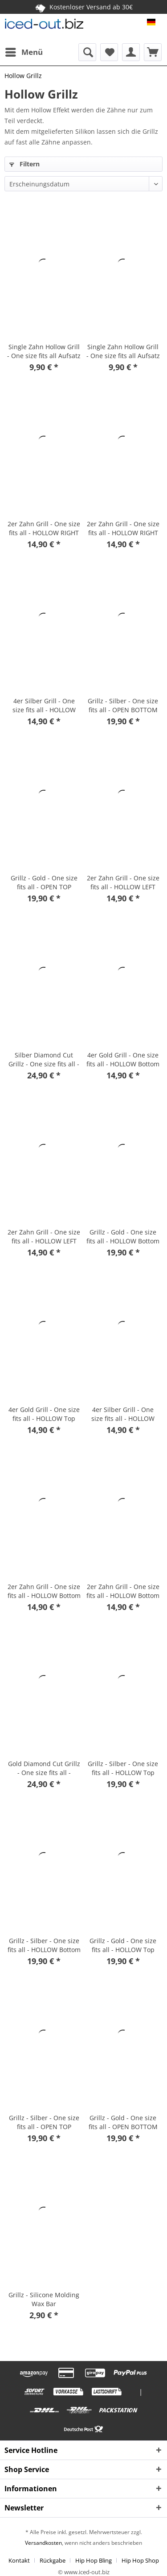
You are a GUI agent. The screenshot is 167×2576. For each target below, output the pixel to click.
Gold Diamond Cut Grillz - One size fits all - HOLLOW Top (44, 1768)
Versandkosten (43, 2543)
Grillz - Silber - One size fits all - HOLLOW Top (123, 1768)
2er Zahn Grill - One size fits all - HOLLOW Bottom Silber (44, 1591)
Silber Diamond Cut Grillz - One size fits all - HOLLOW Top (43, 1060)
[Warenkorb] (153, 52)
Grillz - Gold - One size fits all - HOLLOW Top (123, 1945)
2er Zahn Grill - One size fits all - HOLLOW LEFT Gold (44, 1237)
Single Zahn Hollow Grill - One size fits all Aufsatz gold (123, 351)
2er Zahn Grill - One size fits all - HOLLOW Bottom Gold (122, 1591)
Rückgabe (52, 2560)
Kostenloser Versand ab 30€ (84, 7)
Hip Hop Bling (93, 2560)
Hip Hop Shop (140, 2560)
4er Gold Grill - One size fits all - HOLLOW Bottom (122, 1059)
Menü (24, 51)
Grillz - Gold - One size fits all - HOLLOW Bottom (122, 1236)
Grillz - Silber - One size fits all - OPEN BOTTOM (123, 705)
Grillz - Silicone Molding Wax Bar (43, 2299)
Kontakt (19, 2560)
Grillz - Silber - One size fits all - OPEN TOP (44, 2122)
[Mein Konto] (131, 52)
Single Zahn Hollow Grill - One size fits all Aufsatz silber (44, 351)
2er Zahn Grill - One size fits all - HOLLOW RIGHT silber (44, 528)
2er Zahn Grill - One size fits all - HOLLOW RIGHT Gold (123, 528)
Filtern (24, 164)
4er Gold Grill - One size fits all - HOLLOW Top (44, 1414)
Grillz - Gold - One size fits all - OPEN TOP (44, 882)
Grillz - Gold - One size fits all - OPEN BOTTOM (123, 2122)
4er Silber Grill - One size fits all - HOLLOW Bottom (44, 705)
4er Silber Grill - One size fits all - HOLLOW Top (123, 1414)
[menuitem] (23, 52)
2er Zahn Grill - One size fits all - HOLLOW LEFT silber (123, 883)
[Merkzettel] (109, 52)
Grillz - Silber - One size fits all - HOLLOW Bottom (44, 1945)
